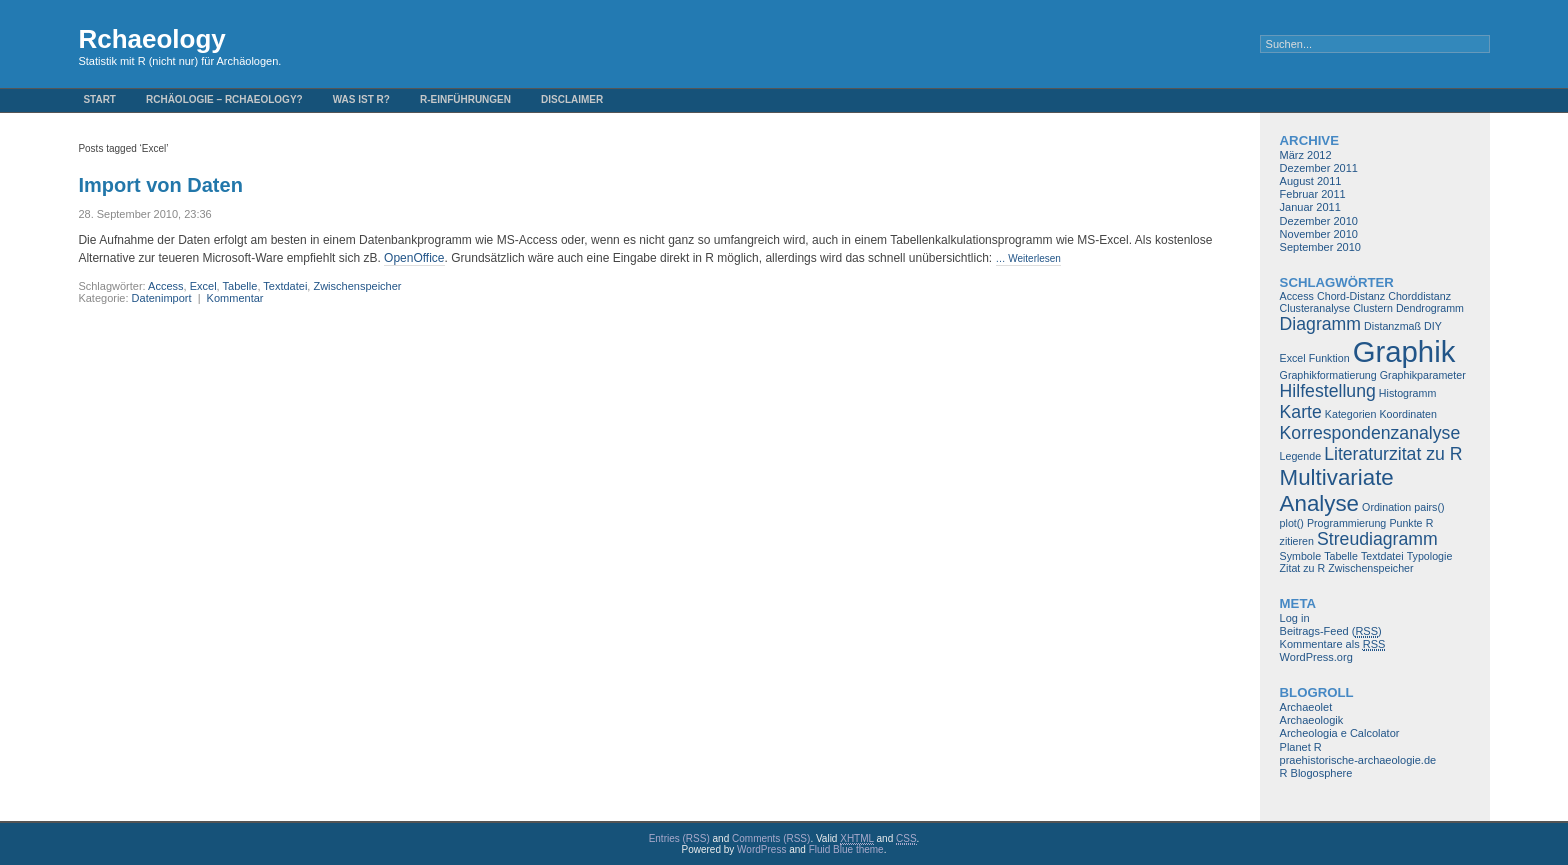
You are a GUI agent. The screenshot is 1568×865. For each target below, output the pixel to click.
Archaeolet (1306, 707)
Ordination (1386, 507)
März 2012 (1306, 155)
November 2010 (1319, 234)
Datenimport (162, 298)
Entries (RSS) (679, 838)
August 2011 (1311, 181)
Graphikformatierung (1328, 375)
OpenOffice (414, 258)
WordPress (761, 849)
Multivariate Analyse (1337, 490)
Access (165, 286)
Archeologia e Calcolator (1340, 733)
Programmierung (1346, 523)
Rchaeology (151, 39)
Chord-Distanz (1351, 296)
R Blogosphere (1316, 773)
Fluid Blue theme (846, 849)
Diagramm (1320, 324)
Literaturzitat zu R (1393, 454)
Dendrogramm (1430, 308)
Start (99, 99)
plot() (1292, 523)
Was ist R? (361, 99)
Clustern (1373, 308)
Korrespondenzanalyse (1370, 433)
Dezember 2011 (1319, 168)
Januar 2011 (1310, 207)
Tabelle (240, 286)
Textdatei (285, 286)
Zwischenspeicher (357, 286)
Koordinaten (1407, 414)
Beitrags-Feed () (1331, 631)
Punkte (1405, 523)
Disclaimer (572, 99)
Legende (1301, 456)
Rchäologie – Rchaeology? (224, 99)
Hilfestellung (1328, 391)
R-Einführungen (465, 99)
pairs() (1429, 507)
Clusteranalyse (1315, 308)
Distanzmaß (1392, 326)
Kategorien (1351, 414)
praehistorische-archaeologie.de (1358, 760)
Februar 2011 (1313, 194)
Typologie (1430, 556)
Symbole (1300, 556)
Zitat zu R (1303, 568)
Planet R (1301, 747)
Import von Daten (160, 185)
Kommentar (235, 298)
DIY (1433, 326)
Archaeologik (1312, 720)
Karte (1301, 412)
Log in (1295, 618)
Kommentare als (1333, 644)
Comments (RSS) (771, 838)
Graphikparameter (1423, 375)
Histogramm (1407, 393)
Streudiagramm (1377, 539)
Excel (203, 286)
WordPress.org (1316, 657)
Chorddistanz (1419, 296)
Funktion (1329, 358)
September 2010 (1320, 247)
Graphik (1404, 351)
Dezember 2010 (1319, 221)
